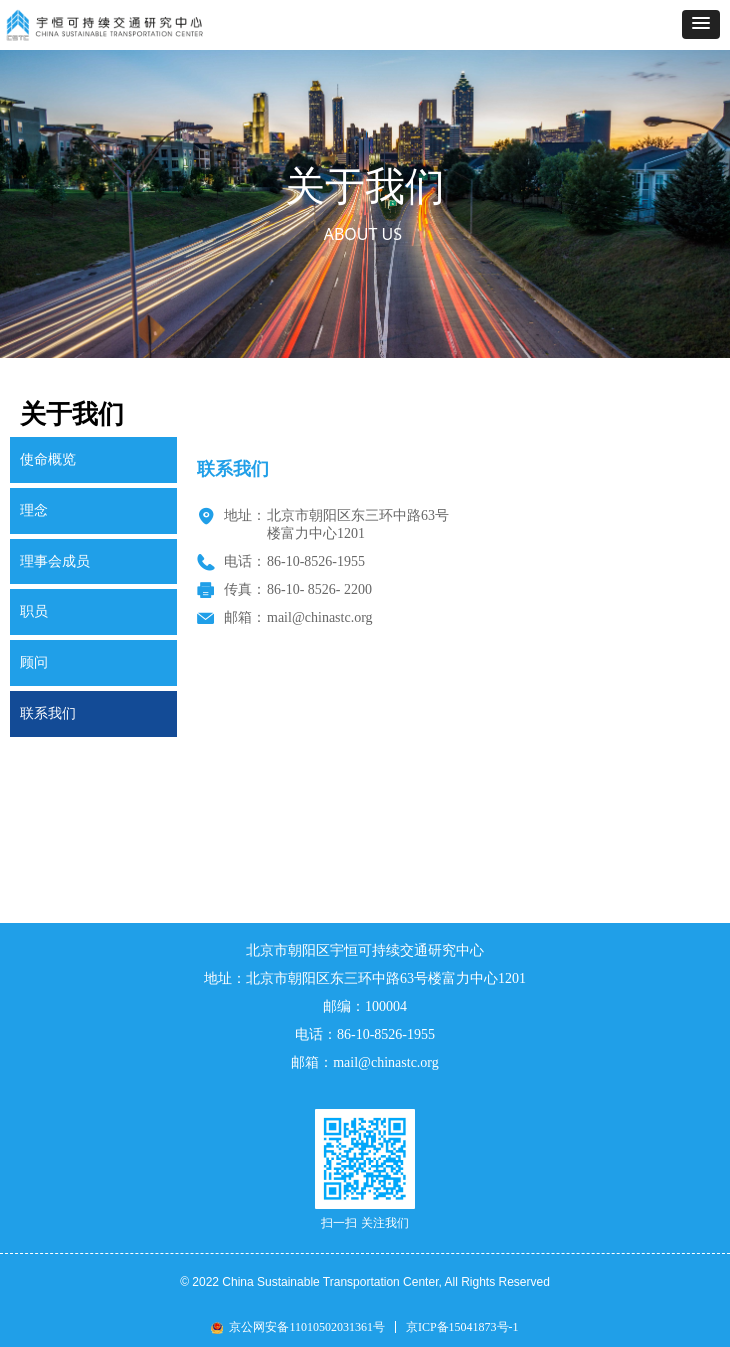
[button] (701, 24)
